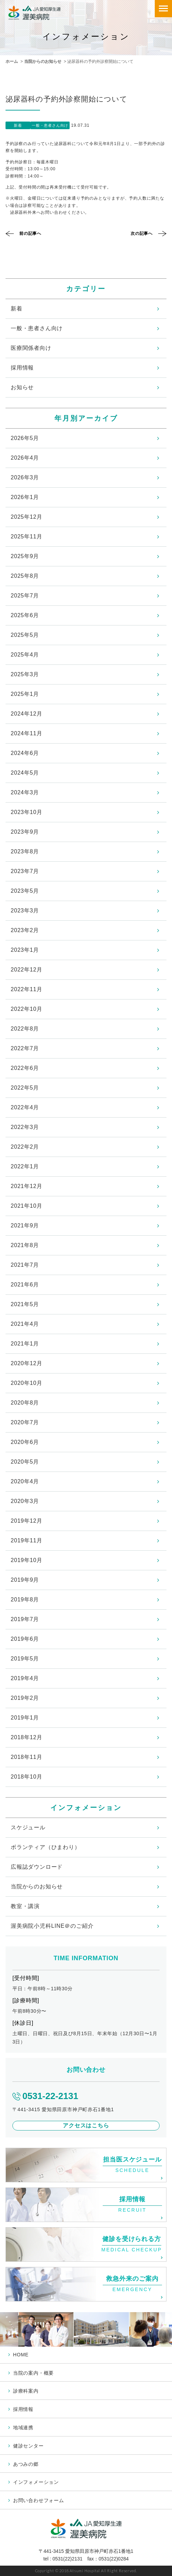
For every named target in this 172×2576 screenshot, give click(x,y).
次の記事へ (142, 233)
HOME (21, 2354)
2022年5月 (25, 1088)
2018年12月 (26, 1737)
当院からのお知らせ (42, 61)
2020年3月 (25, 1501)
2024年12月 (26, 714)
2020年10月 (26, 1383)
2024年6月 (25, 753)
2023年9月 (25, 832)
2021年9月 (25, 1225)
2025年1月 (25, 694)
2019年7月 (25, 1619)
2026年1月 (25, 497)
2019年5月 (25, 1659)
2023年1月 (25, 950)
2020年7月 (25, 1422)
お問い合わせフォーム (38, 2500)
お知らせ (22, 387)
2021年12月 (26, 1186)
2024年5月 (25, 773)
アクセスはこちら (86, 2125)
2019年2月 (25, 1698)
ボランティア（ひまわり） (45, 1847)
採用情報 (22, 368)
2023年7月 (25, 871)
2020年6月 (25, 1442)
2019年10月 (26, 1560)
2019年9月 (25, 1580)
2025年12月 (26, 517)
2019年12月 (26, 1521)
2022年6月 (25, 1068)
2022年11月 (26, 989)
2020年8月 (25, 1403)
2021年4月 (25, 1324)
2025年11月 (26, 536)
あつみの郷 (26, 2464)
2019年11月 (26, 1540)
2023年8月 (25, 851)
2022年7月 (25, 1048)
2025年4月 (25, 655)
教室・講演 (25, 1906)
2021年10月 (26, 1206)
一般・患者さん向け (37, 328)
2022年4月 (25, 1107)
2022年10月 (26, 1009)
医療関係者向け (31, 348)
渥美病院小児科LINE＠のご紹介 (52, 1926)
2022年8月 (25, 1029)
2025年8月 (25, 576)
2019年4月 (25, 1678)
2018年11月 (26, 1757)
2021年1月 (25, 1344)
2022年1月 (25, 1166)
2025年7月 (25, 595)
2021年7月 (25, 1265)
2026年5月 (25, 438)
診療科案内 (26, 2391)
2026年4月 (25, 458)
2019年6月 (25, 1639)
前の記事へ (30, 233)
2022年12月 (26, 970)
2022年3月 (25, 1127)
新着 (16, 309)
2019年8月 (25, 1599)
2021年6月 (25, 1284)
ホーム (12, 61)
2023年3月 (25, 910)
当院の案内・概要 (33, 2373)
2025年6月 (25, 615)
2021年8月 (25, 1245)
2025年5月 (25, 635)
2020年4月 (25, 1481)
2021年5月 (25, 1304)
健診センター (28, 2446)
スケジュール (28, 1827)
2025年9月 (25, 556)
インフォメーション (36, 2482)
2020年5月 (25, 1462)
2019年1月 (25, 1718)
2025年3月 (25, 674)
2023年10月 (26, 812)
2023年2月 (25, 930)
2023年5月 (25, 891)
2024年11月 (26, 733)
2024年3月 (25, 792)
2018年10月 (26, 1777)
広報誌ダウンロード (37, 1867)
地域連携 (23, 2427)
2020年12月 (26, 1363)
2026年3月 (25, 477)
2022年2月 (25, 1147)
